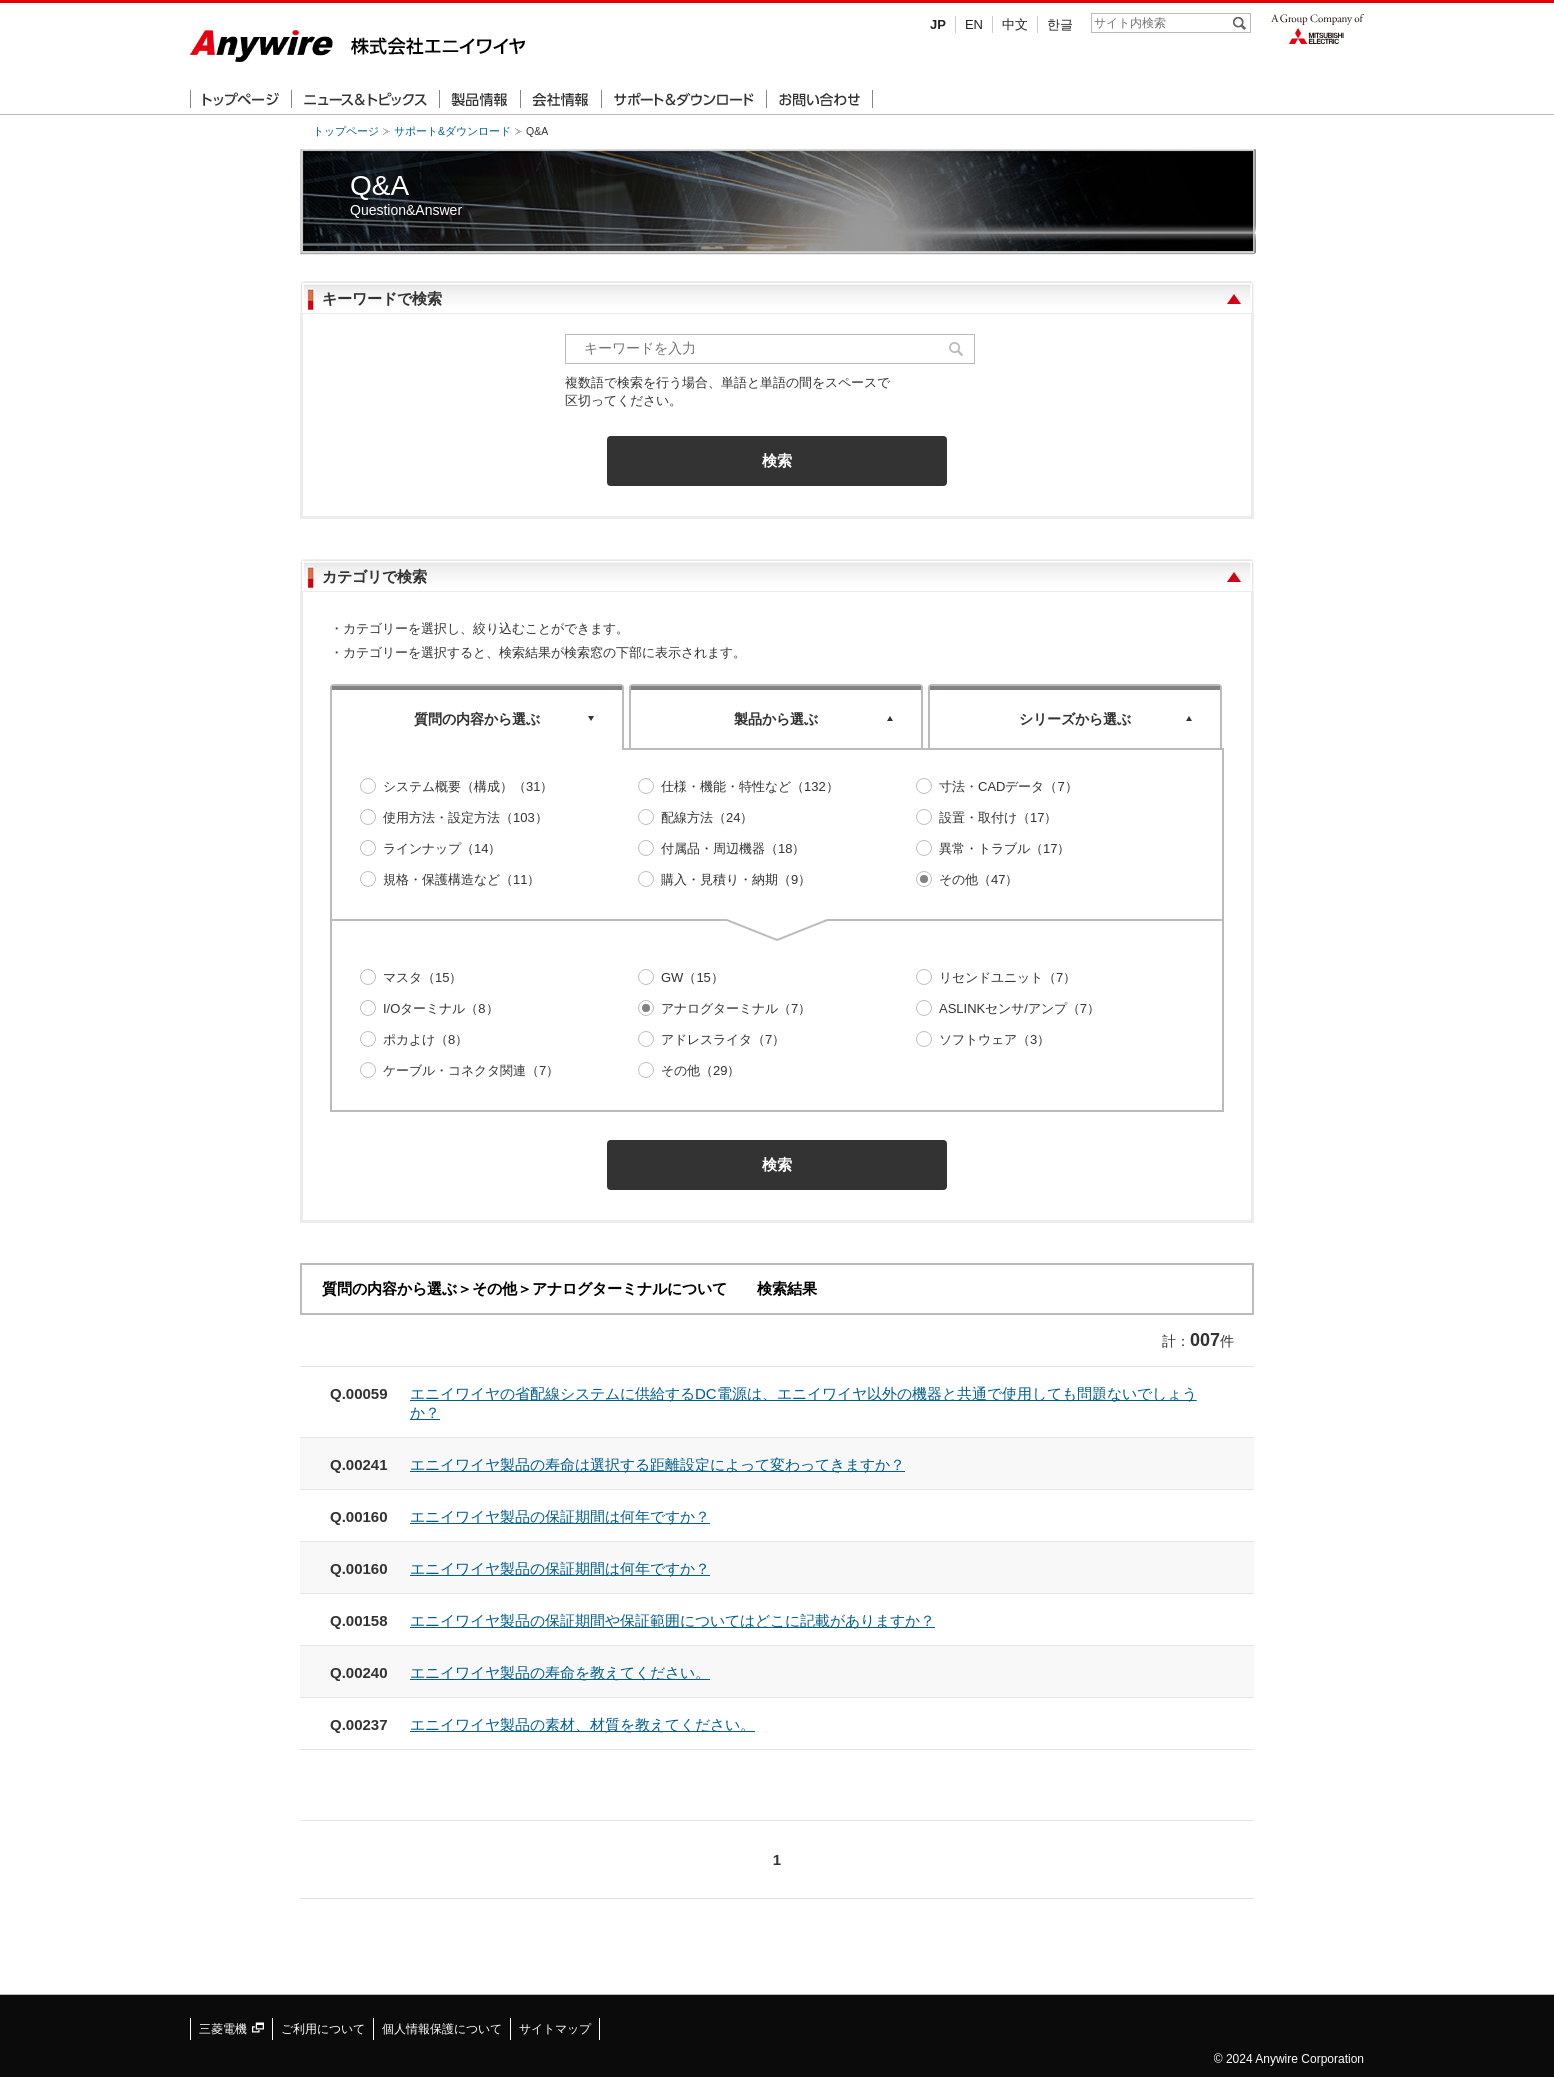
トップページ (346, 131)
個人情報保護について (442, 2029)
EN (974, 24)
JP (938, 24)
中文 (1015, 24)
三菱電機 (231, 2029)
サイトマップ (555, 2029)
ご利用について (323, 2029)
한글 (1060, 24)
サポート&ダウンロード (452, 131)
